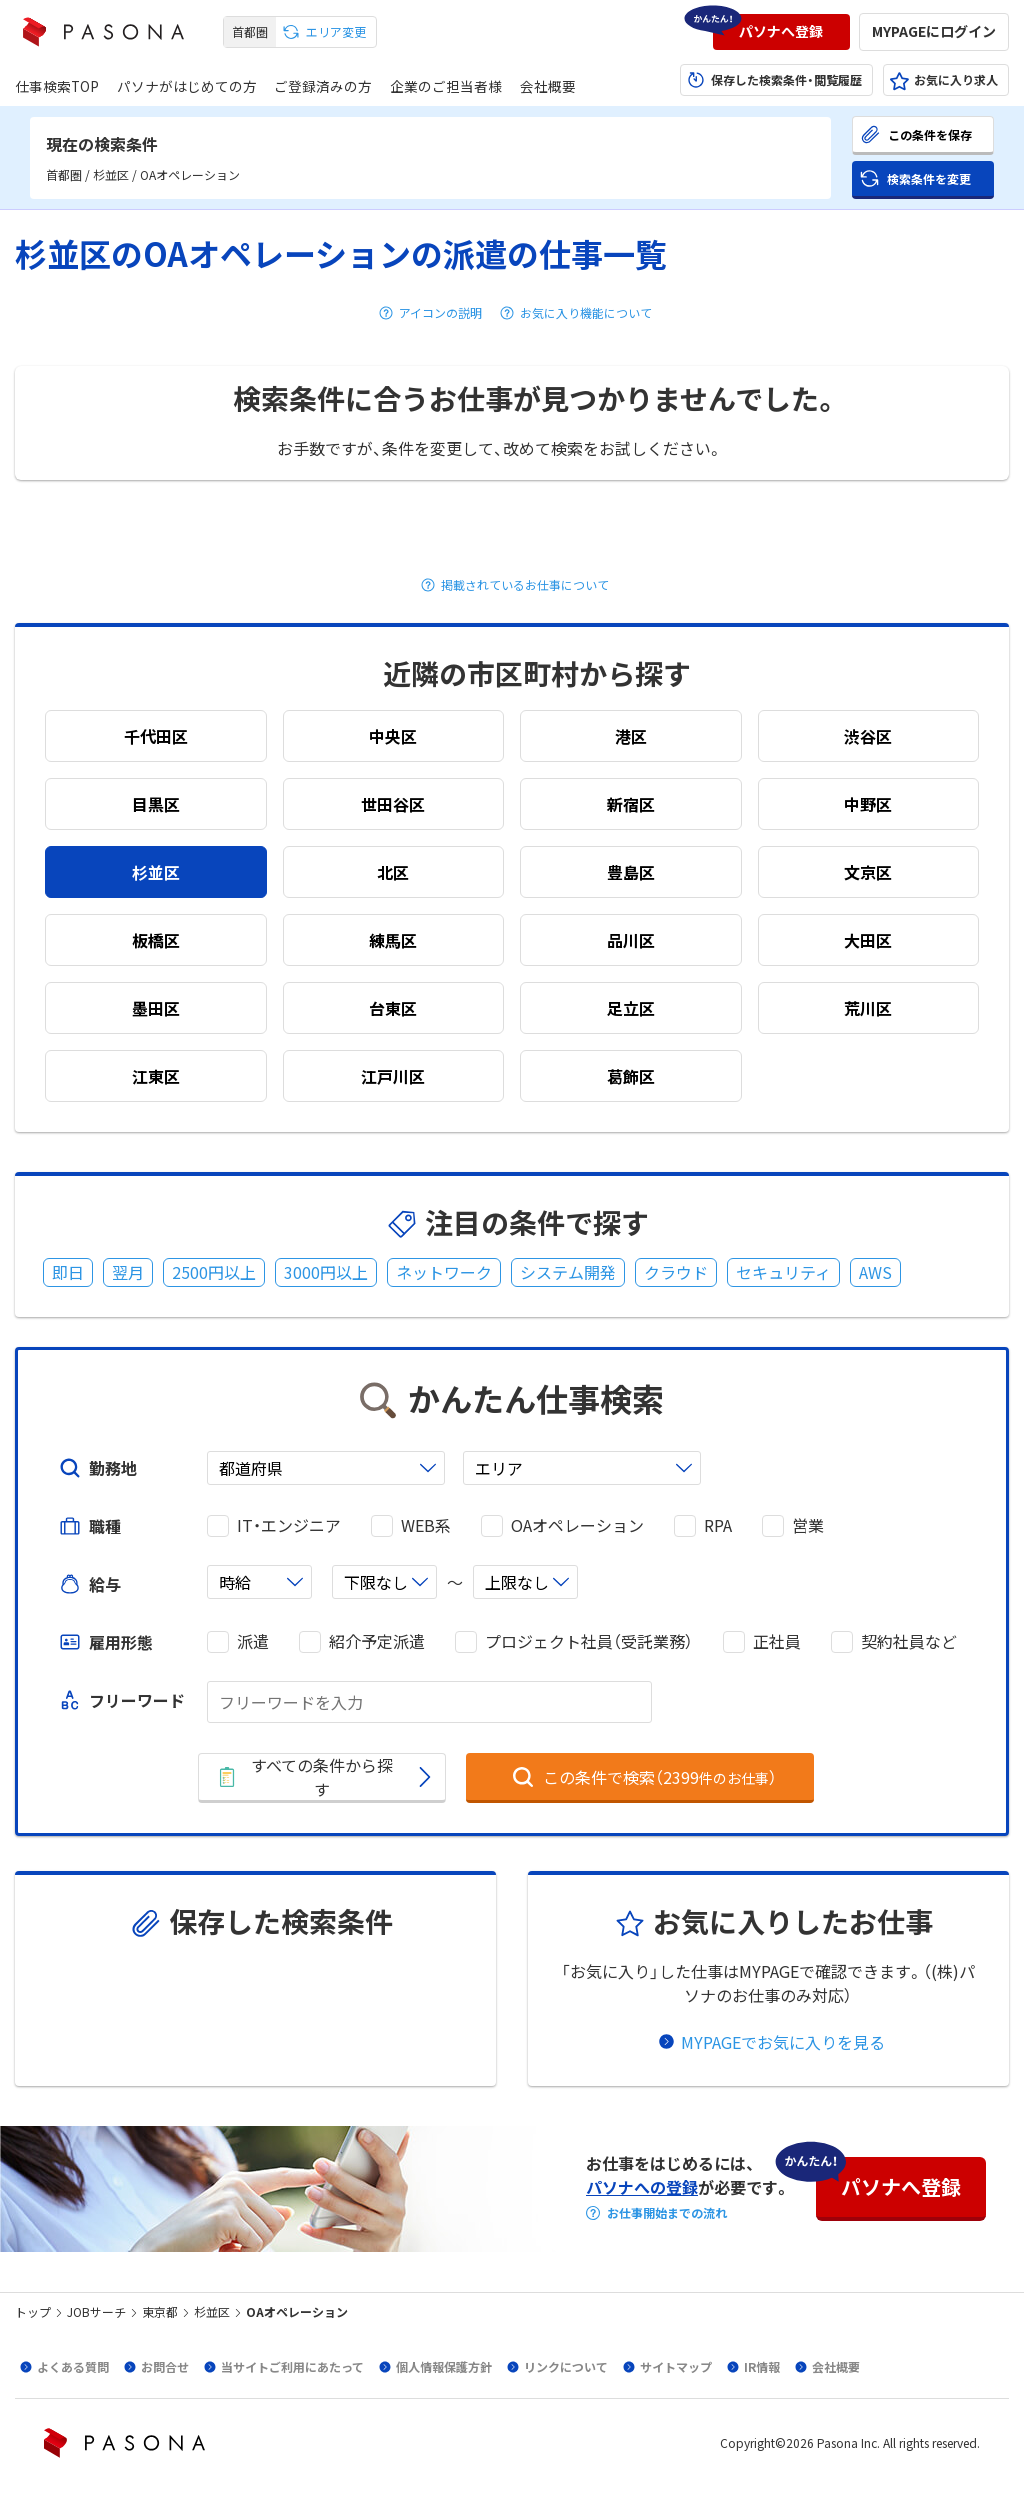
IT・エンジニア (289, 1525)
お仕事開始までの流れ (667, 2213)
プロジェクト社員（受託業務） (589, 1641)
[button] (781, 32)
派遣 (253, 1641)
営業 (808, 1525)
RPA (718, 1525)
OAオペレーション (577, 1525)
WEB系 (426, 1525)
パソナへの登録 (642, 2187)
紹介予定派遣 (377, 1641)
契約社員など (909, 1641)
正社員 (777, 1641)
